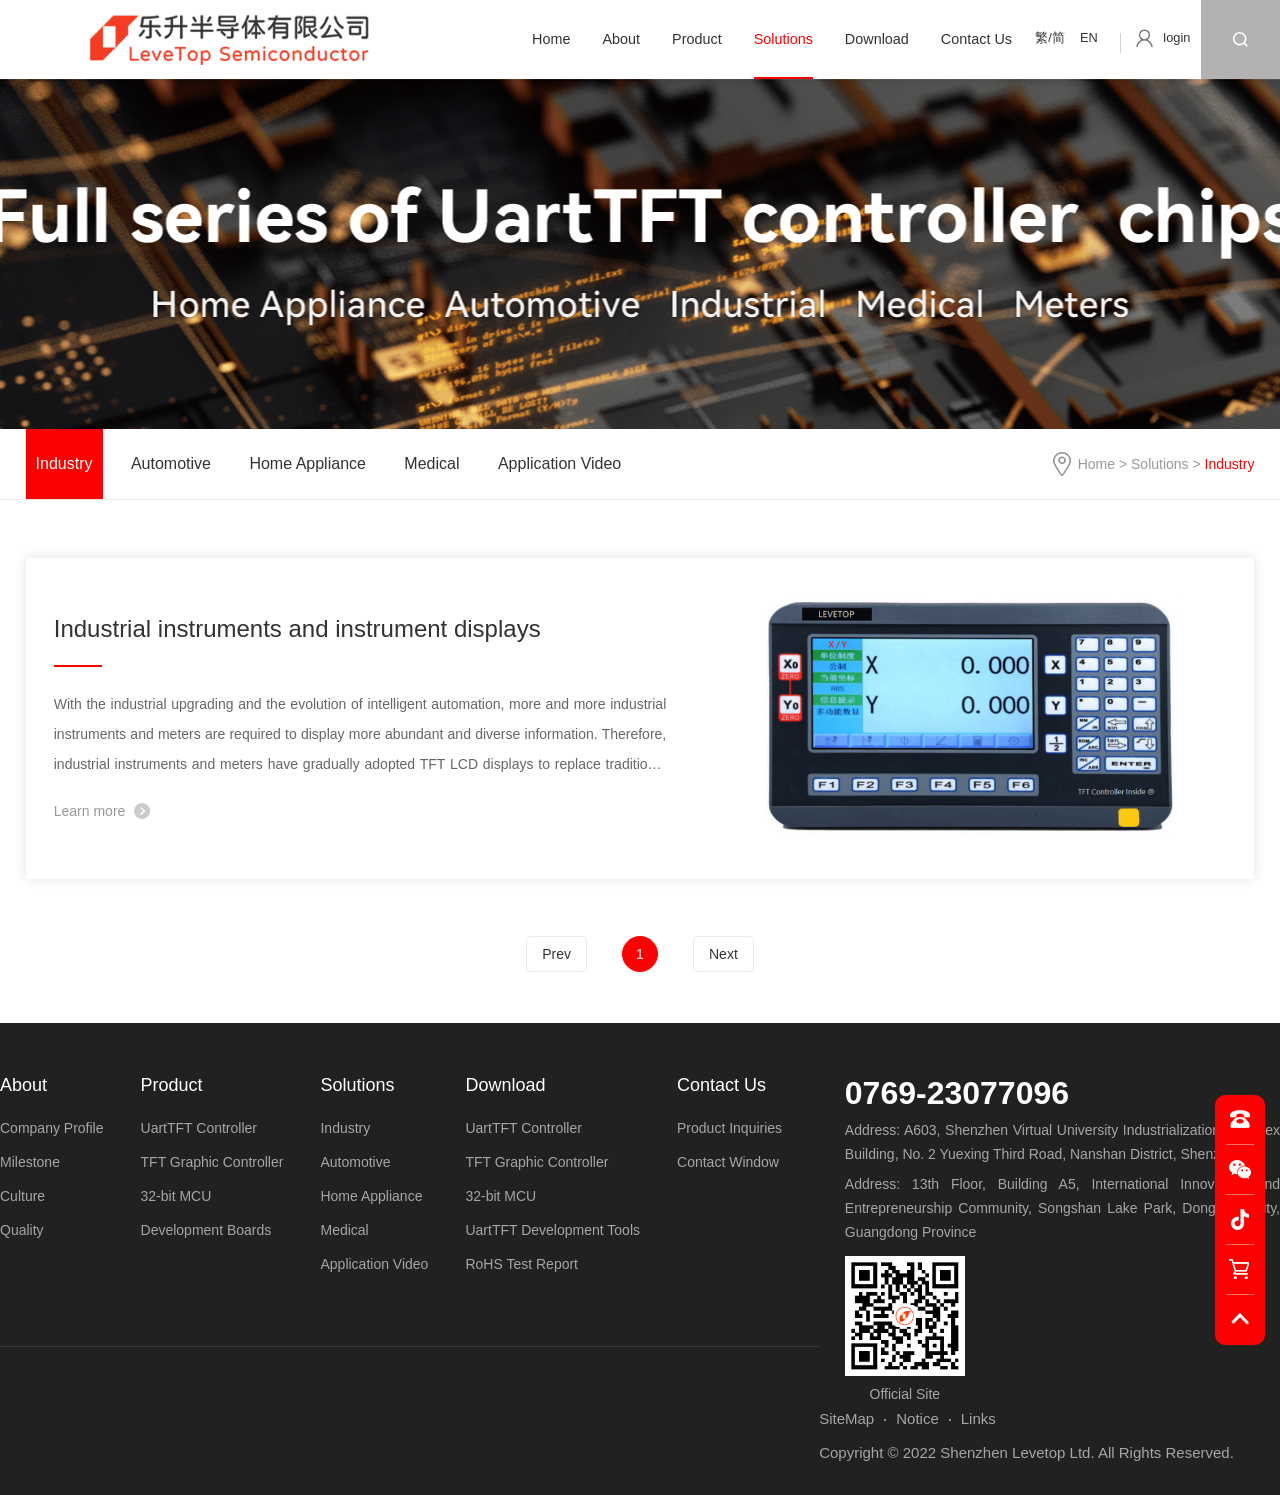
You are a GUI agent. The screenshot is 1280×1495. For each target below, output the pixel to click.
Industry (64, 463)
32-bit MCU (176, 1196)
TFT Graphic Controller (212, 1162)
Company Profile (52, 1128)
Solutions (783, 39)
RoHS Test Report (521, 1264)
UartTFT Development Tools (552, 1230)
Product (697, 39)
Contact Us (976, 39)
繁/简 (1050, 37)
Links (978, 1418)
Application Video (559, 463)
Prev (556, 954)
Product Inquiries (729, 1128)
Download (877, 39)
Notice (917, 1418)
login (1176, 37)
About (621, 39)
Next (723, 954)
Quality (22, 1230)
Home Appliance (307, 463)
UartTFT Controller (199, 1128)
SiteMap (846, 1418)
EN (1089, 37)
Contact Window (728, 1162)
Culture (22, 1196)
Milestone (30, 1162)
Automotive (171, 463)
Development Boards (206, 1230)
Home (551, 39)
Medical (431, 463)
